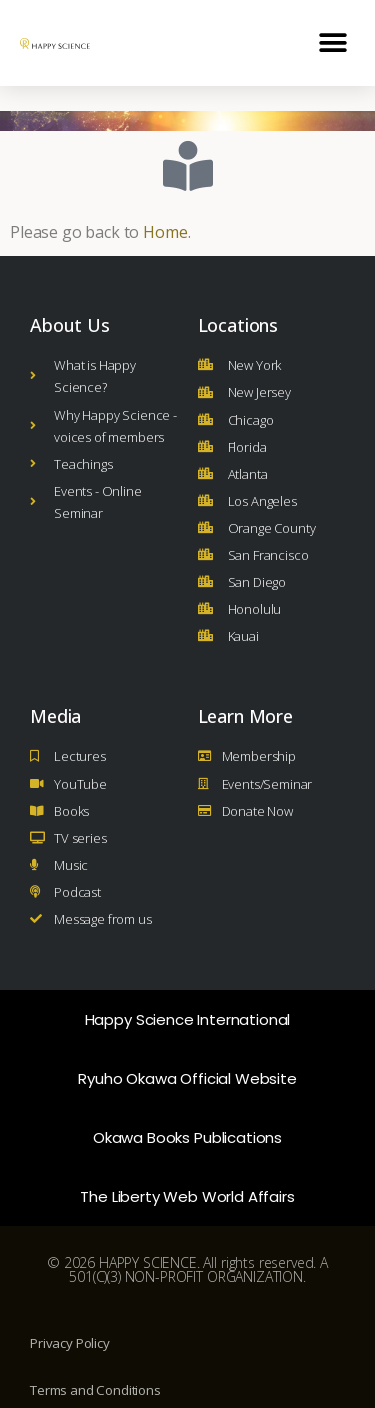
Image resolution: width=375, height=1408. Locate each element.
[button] (332, 42)
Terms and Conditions (95, 1365)
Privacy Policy (70, 1318)
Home (165, 207)
